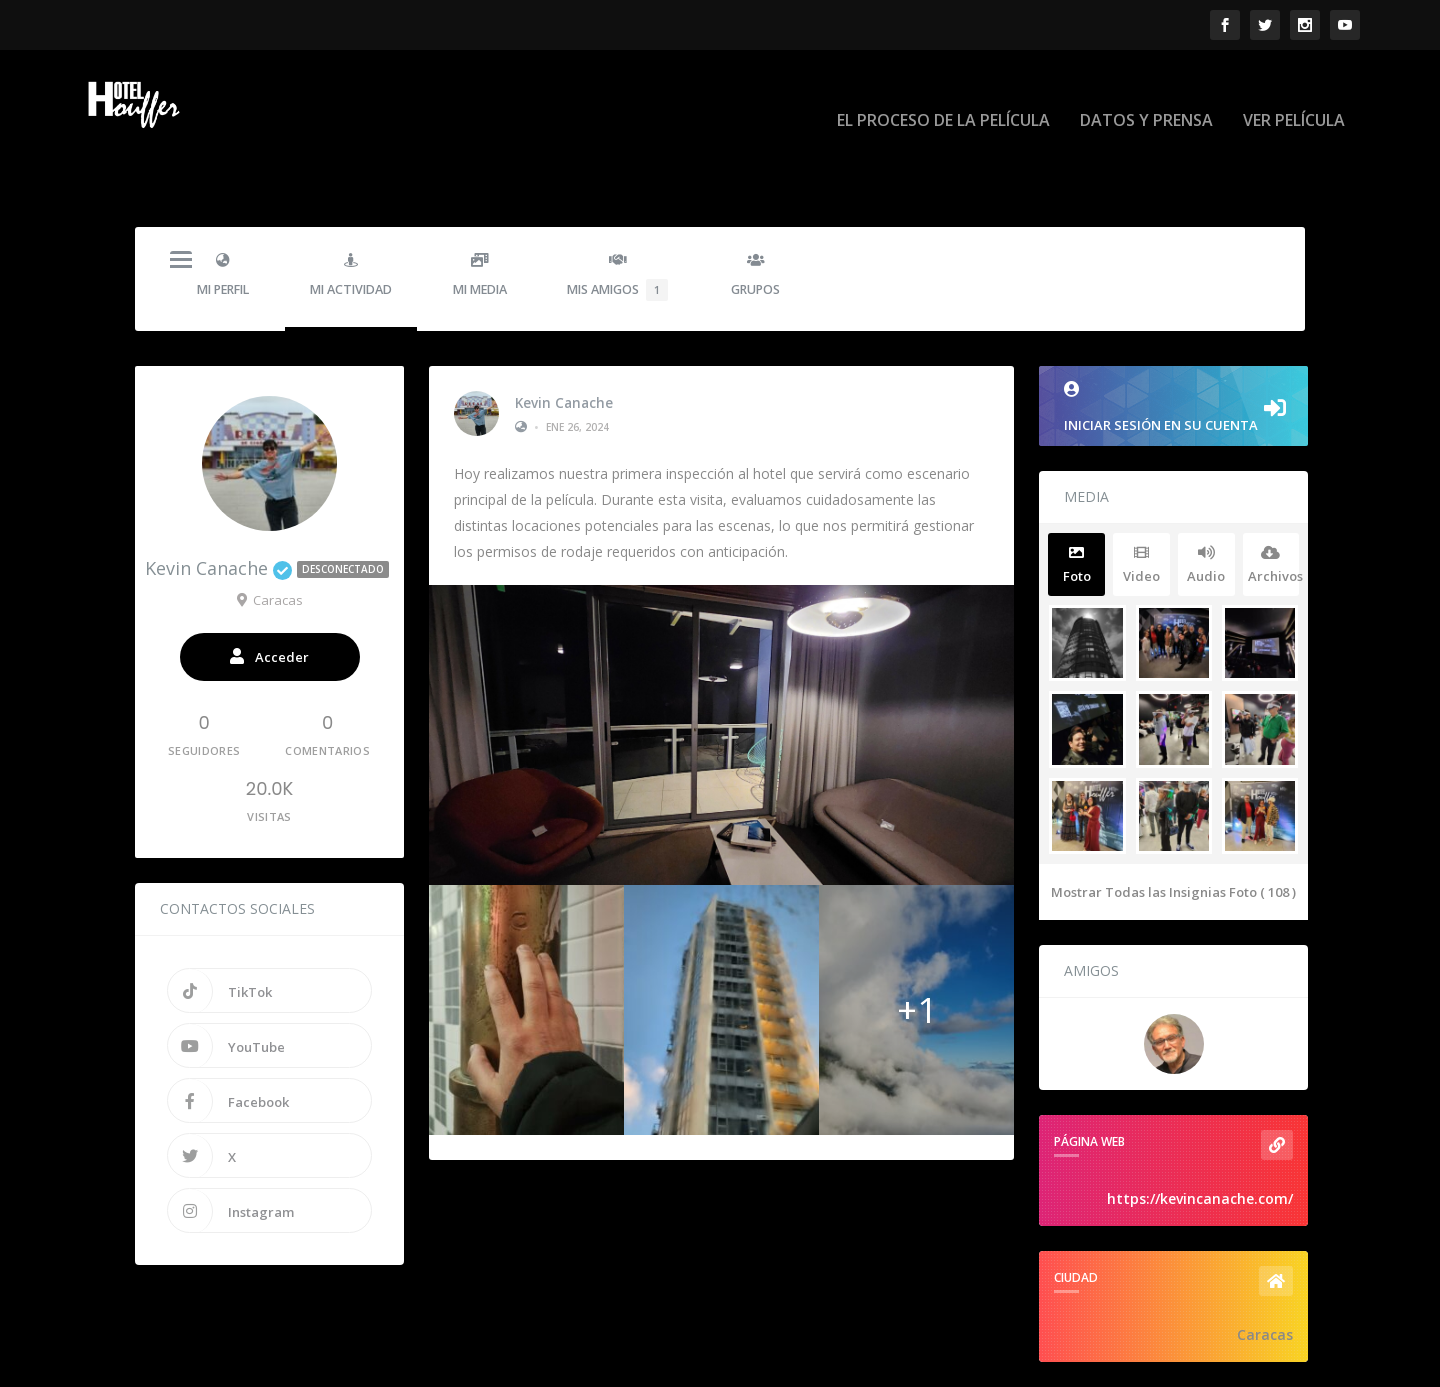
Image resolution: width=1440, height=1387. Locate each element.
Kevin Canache (564, 340)
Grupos (755, 213)
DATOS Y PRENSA (1146, 91)
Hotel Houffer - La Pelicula (219, 1364)
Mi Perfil (222, 213)
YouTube (226, 984)
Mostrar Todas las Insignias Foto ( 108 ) (1173, 830)
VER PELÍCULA (1294, 91)
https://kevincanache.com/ (1200, 1136)
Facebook (228, 1039)
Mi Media (479, 213)
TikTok (220, 929)
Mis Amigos (617, 215)
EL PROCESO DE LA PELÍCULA (943, 91)
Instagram (231, 1149)
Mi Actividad (351, 213)
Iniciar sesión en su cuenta (1173, 345)
